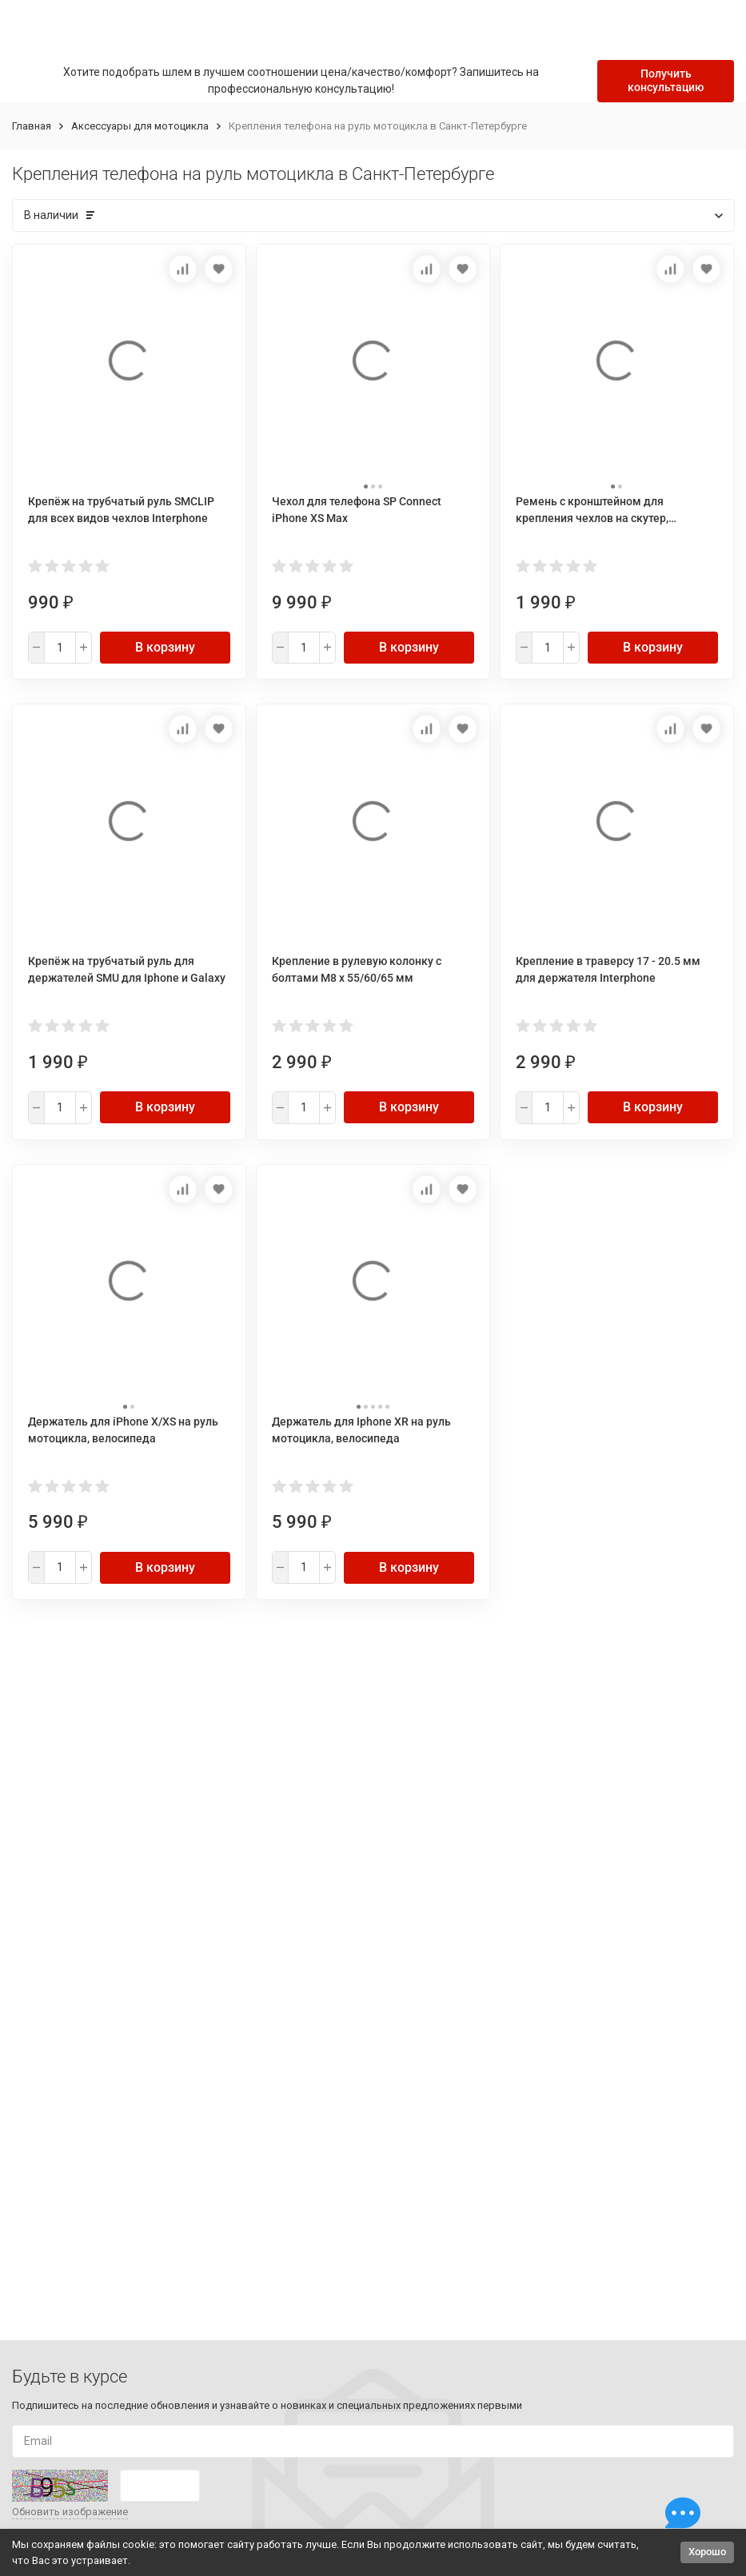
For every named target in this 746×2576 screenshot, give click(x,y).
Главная (31, 126)
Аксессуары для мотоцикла (140, 126)
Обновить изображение (70, 2512)
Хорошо (707, 2552)
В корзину (165, 647)
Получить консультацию (666, 80)
